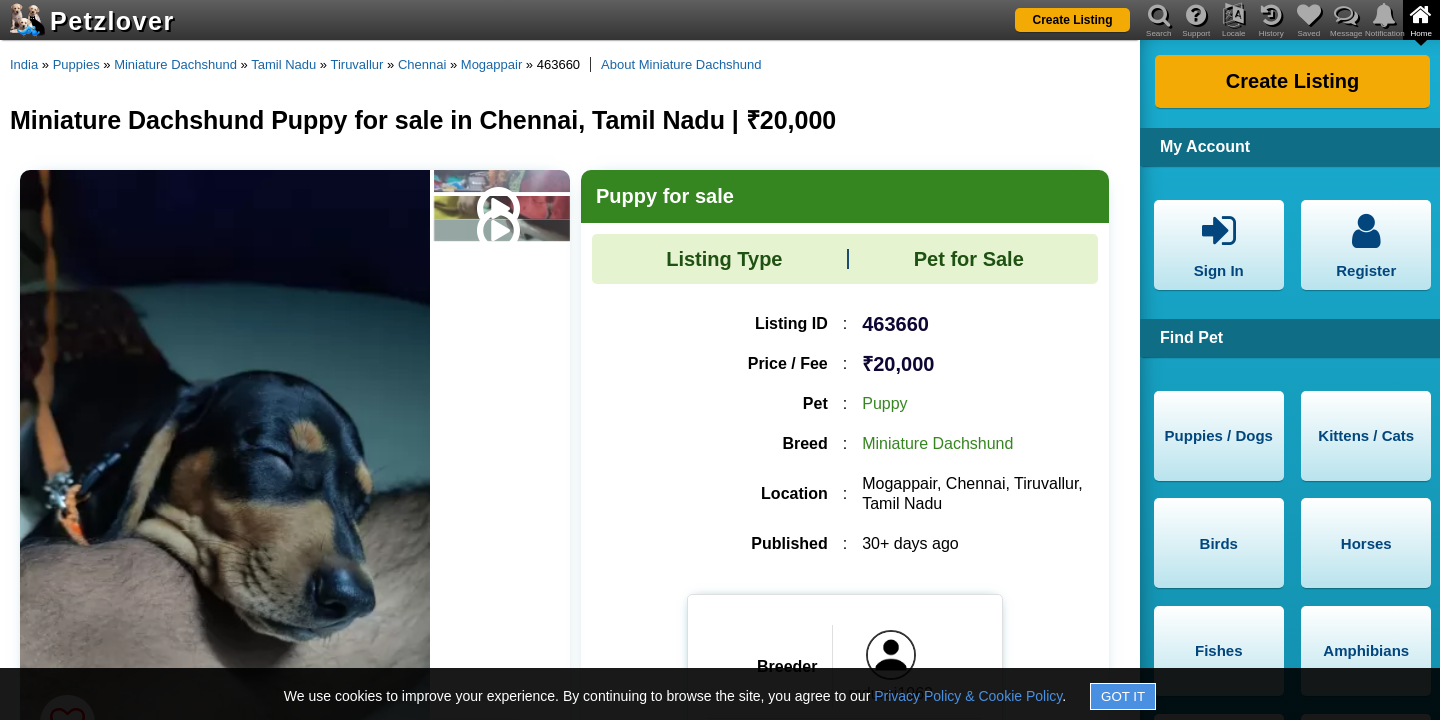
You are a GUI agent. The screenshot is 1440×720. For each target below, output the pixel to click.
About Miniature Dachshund (681, 64)
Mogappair (491, 64)
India (24, 64)
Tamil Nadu (283, 64)
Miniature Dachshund (175, 64)
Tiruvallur (356, 64)
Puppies (76, 64)
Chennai (422, 64)
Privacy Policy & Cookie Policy (968, 696)
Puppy (884, 403)
